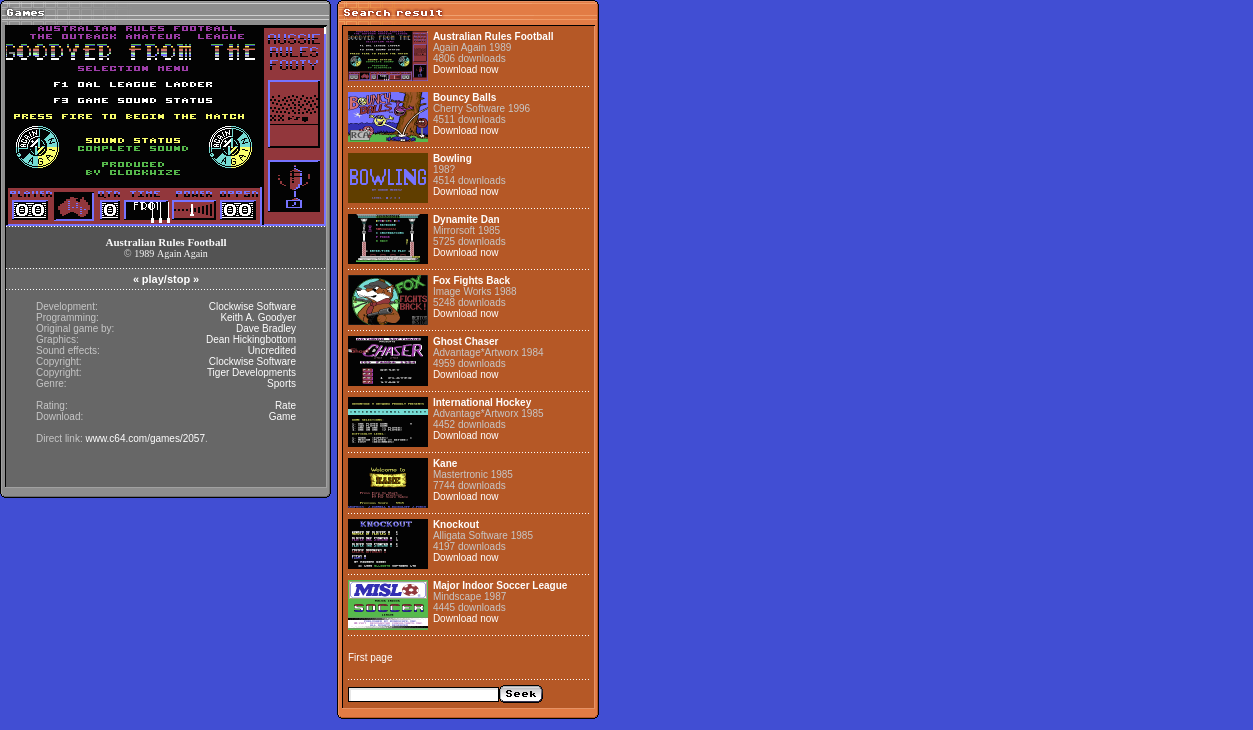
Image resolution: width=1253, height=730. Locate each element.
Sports (281, 383)
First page (370, 657)
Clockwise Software (252, 306)
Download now (466, 69)
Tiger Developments (251, 372)
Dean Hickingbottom (251, 339)
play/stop (166, 279)
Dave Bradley (266, 328)
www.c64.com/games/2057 (145, 438)
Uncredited (272, 350)
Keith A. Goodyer (258, 317)
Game (282, 416)
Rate (285, 405)
